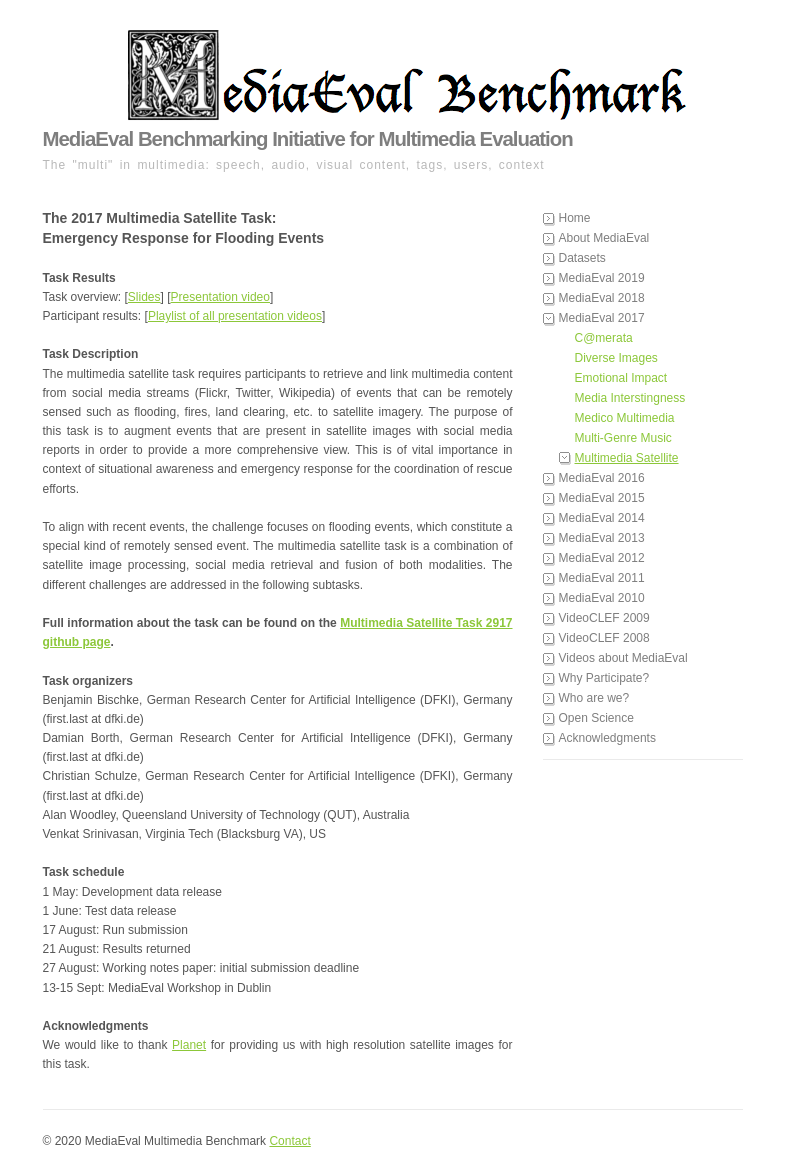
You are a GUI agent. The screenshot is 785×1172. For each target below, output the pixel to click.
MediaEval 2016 (602, 478)
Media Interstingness (630, 398)
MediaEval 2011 (602, 578)
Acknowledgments (607, 738)
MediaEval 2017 (602, 318)
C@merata (604, 338)
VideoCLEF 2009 (604, 618)
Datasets (582, 258)
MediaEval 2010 (602, 598)
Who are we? (594, 698)
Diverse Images (616, 358)
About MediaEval (604, 238)
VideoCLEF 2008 (604, 638)
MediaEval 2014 (602, 518)
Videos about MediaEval (623, 658)
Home (575, 218)
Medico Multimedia (625, 418)
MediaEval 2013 (602, 538)
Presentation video (220, 297)
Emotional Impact (621, 378)
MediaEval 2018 (602, 298)
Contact (289, 1141)
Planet (189, 1045)
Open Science (596, 718)
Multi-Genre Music (623, 438)
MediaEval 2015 (602, 498)
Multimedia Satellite (627, 458)
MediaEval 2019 (602, 278)
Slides (144, 297)
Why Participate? (604, 678)
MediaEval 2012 (602, 558)
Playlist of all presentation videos (235, 316)
